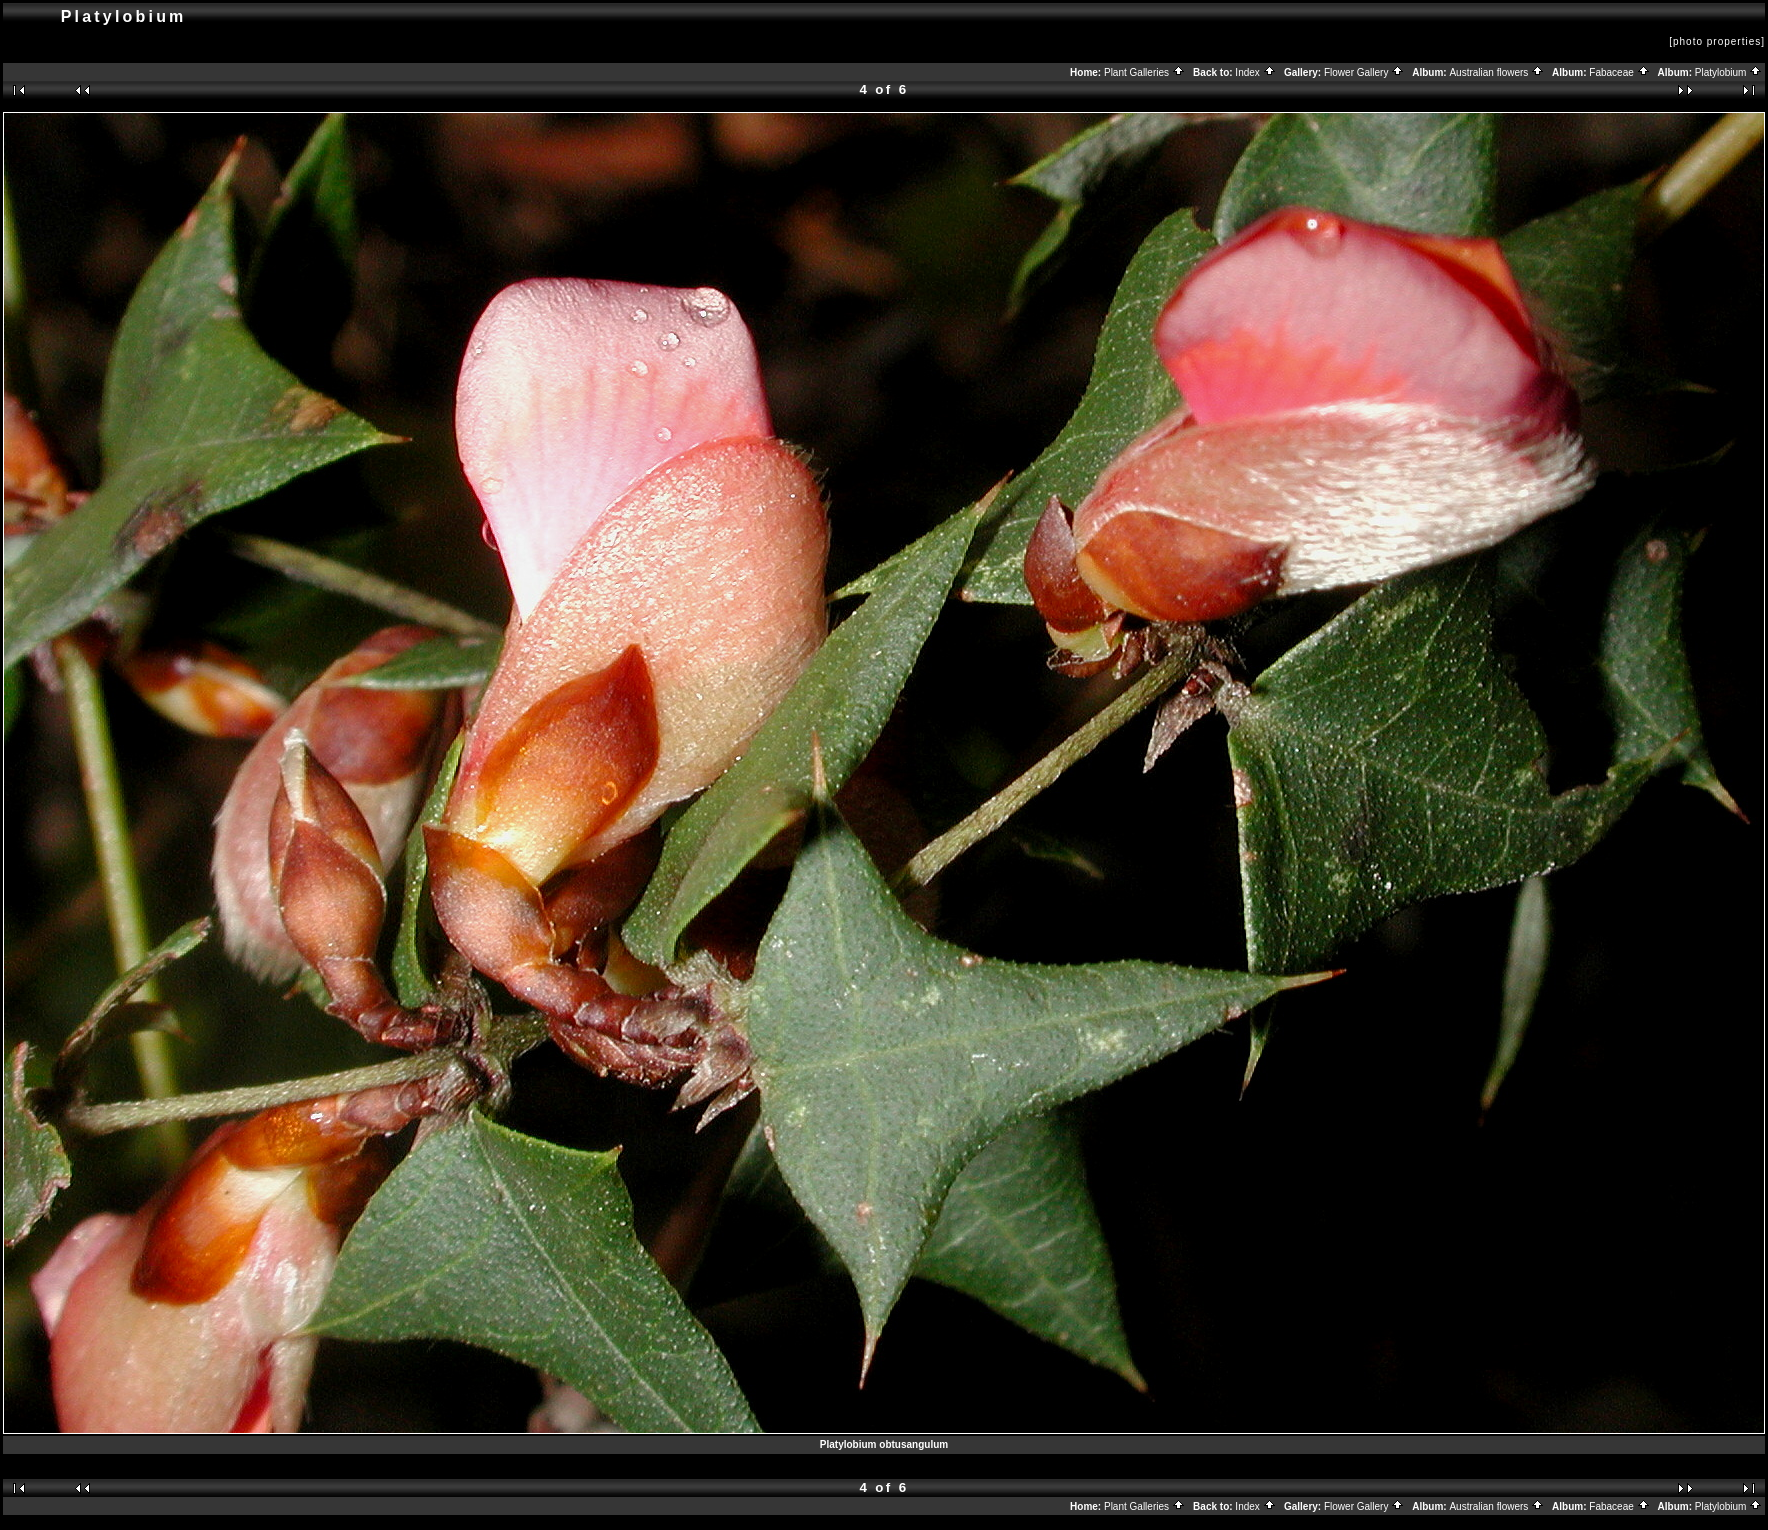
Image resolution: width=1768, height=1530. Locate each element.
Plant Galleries (1144, 72)
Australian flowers (1496, 72)
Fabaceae (1619, 72)
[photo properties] (1717, 41)
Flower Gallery (1364, 72)
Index (1255, 72)
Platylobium (1728, 72)
